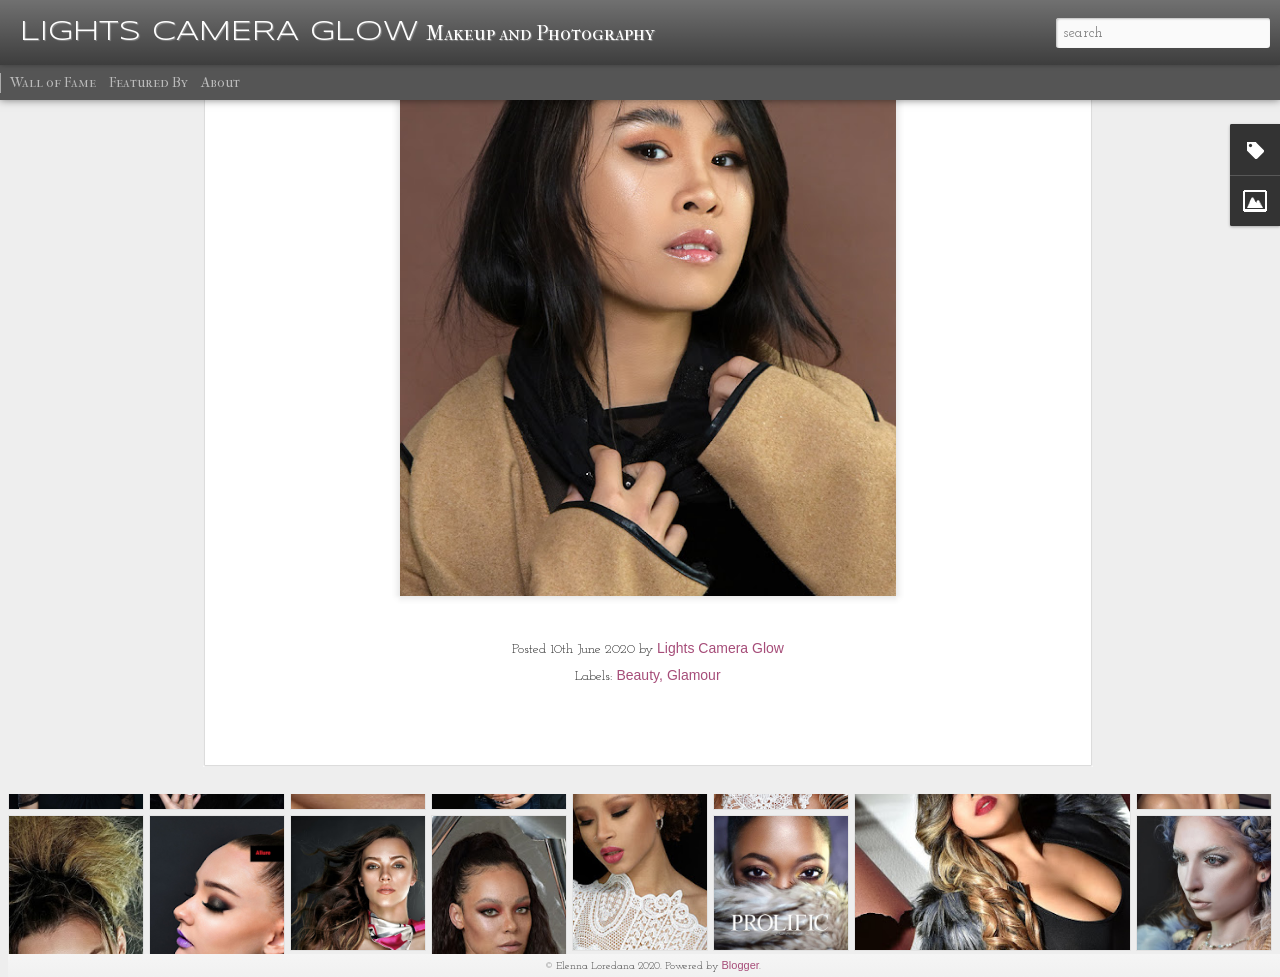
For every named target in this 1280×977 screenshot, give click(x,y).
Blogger (741, 965)
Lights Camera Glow (720, 529)
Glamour (694, 556)
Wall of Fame (53, 82)
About (220, 82)
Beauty (637, 556)
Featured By (148, 82)
